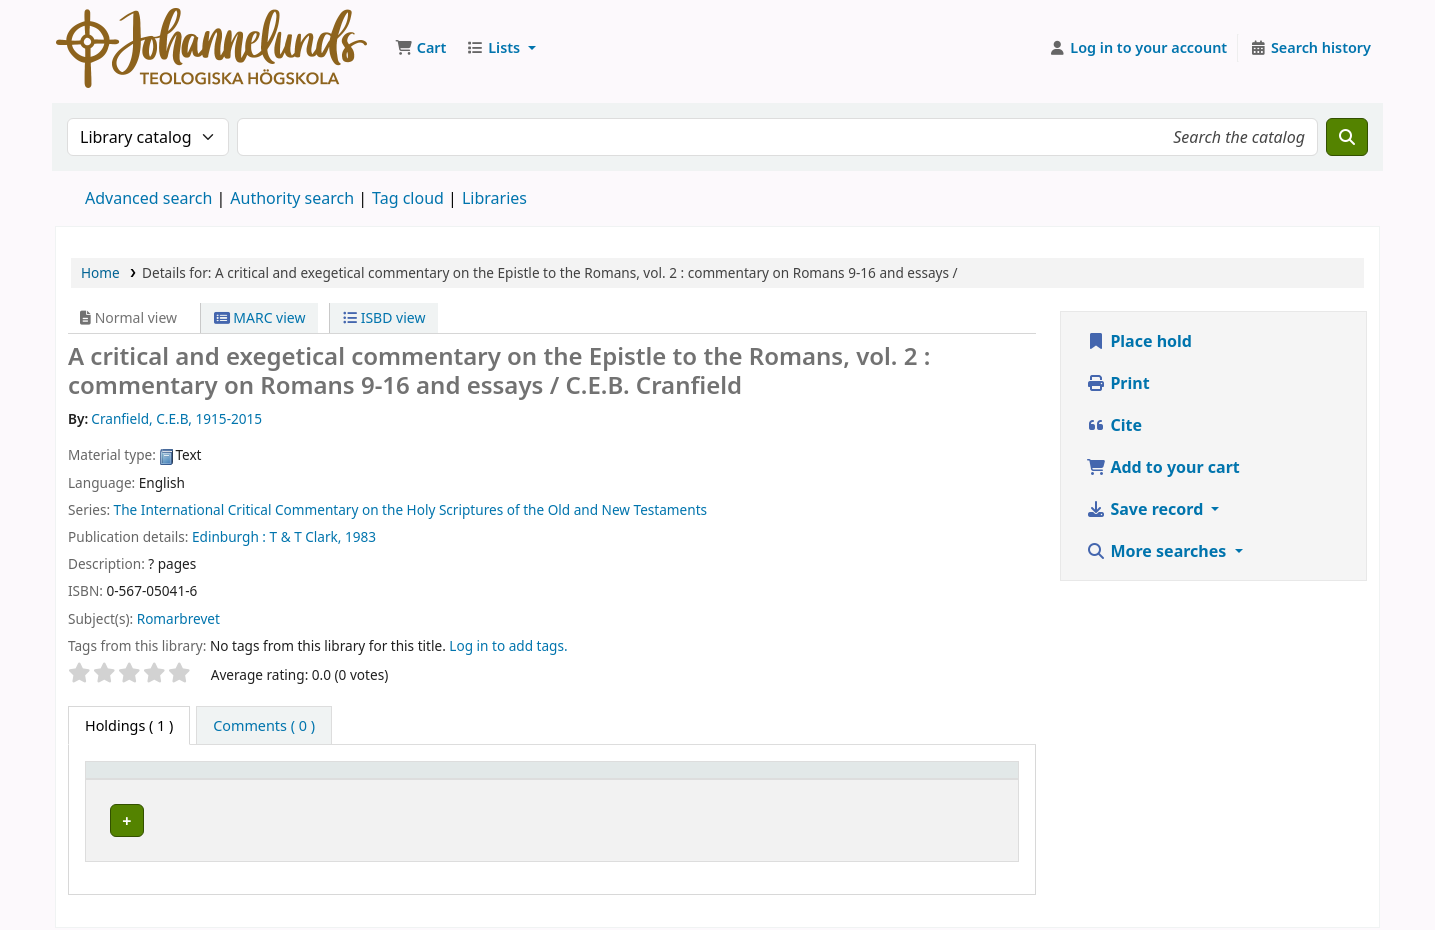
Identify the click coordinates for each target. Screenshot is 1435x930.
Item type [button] (129, 779)
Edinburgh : (229, 536)
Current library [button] (291, 779)
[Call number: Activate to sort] (801, 780)
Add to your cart (1163, 467)
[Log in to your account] (1138, 48)
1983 (360, 536)
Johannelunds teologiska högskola (353, 817)
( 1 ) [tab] (129, 725)
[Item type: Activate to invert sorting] (158, 780)
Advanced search (148, 198)
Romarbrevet (178, 618)
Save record (1146, 509)
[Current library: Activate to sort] (389, 780)
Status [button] (941, 779)
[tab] (264, 726)
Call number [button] (744, 779)
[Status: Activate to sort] (964, 780)
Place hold (1139, 341)
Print (1117, 383)
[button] (420, 48)
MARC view (260, 317)
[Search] (1347, 137)
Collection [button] (593, 779)
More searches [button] (1158, 551)
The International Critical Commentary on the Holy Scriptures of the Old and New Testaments (410, 509)
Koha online (211, 48)
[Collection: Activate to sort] (621, 780)
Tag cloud (408, 198)
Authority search (292, 198)
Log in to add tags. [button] (508, 645)
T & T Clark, (306, 536)
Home (100, 272)
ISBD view (384, 317)
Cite (1114, 425)
